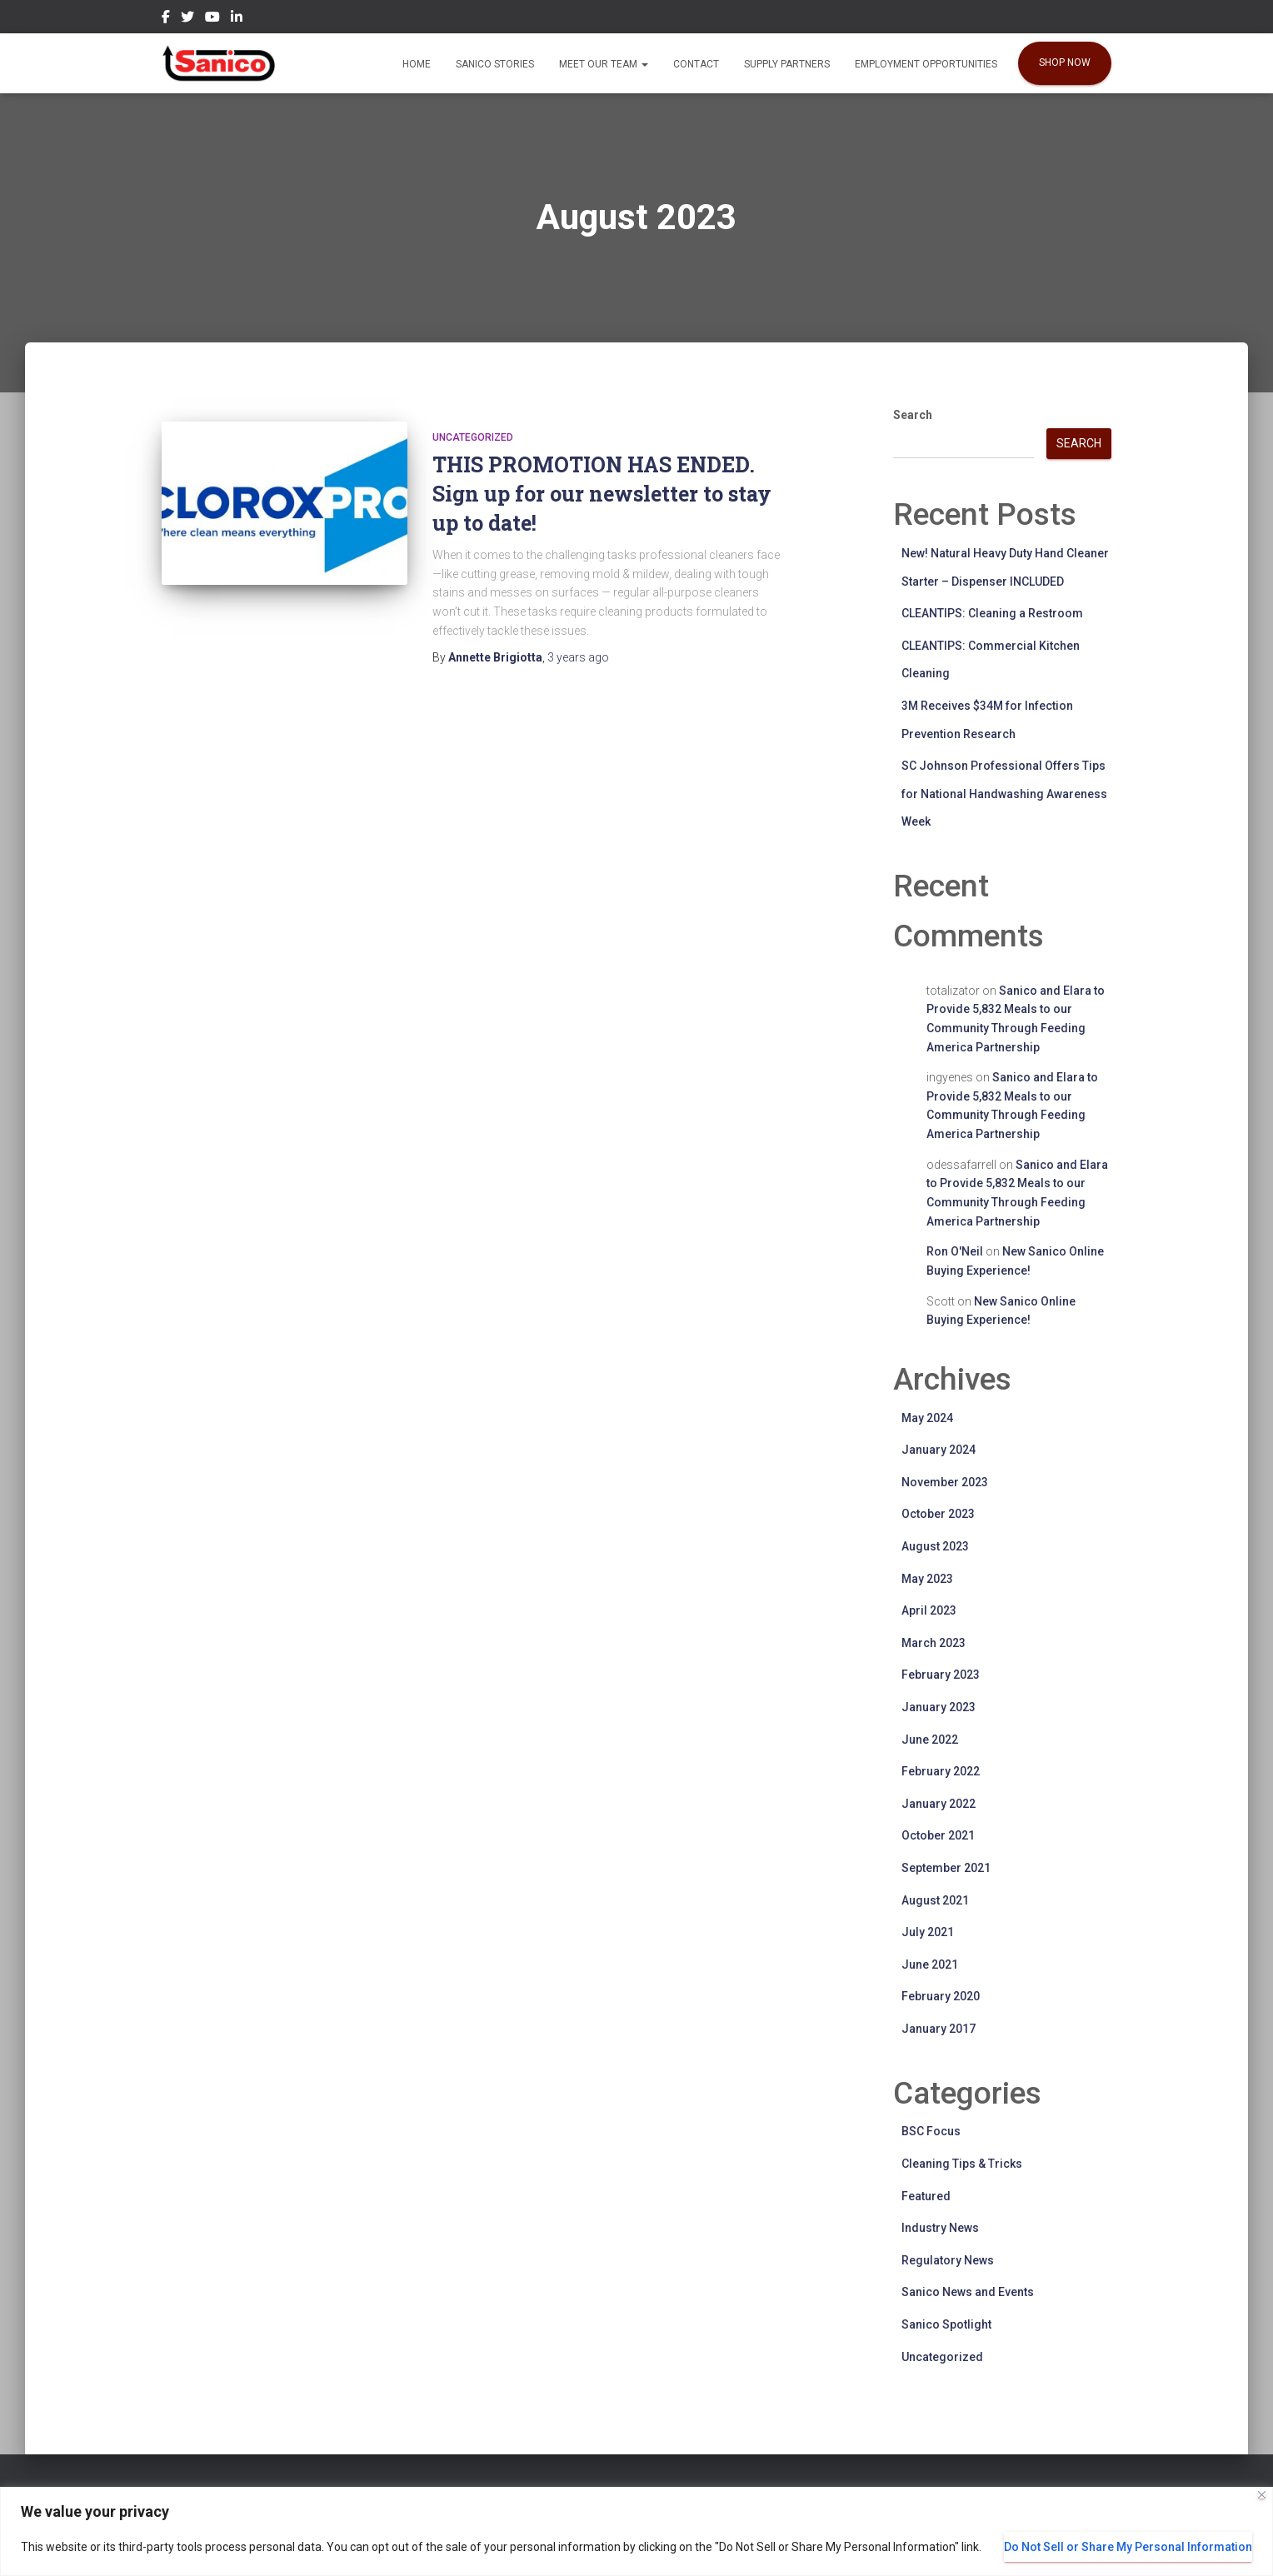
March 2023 (933, 1643)
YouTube (212, 19)
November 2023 (944, 1482)
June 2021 (929, 1964)
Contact (696, 64)
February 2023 (940, 1674)
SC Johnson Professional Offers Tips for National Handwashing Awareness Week (1004, 793)
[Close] (1262, 2495)
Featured (926, 2196)
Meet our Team (603, 64)
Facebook (166, 19)
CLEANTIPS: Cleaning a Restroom (992, 613)
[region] (636, 2531)
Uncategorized (472, 437)
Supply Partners (787, 64)
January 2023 (938, 1707)
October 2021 (938, 1835)
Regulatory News (947, 2260)
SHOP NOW (1065, 62)
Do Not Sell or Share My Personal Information (1128, 2547)
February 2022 (940, 1771)
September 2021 (946, 1868)
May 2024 (927, 1418)
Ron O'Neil (954, 1251)
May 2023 (927, 1578)
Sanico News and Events (967, 2292)
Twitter (187, 19)
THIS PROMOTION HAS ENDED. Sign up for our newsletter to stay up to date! (601, 494)
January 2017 (938, 2028)
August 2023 (935, 1546)
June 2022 (929, 1739)
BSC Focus (931, 2131)
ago (578, 657)
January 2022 (938, 1803)
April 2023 (928, 1610)
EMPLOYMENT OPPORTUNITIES (926, 64)
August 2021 (935, 1900)
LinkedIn (236, 19)
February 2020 (940, 1996)
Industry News (940, 2227)
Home (416, 64)
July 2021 (927, 1932)
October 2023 (938, 1513)
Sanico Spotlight (946, 2324)
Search (912, 415)
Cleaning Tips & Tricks (961, 2163)
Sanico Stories (495, 64)
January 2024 (938, 1449)
